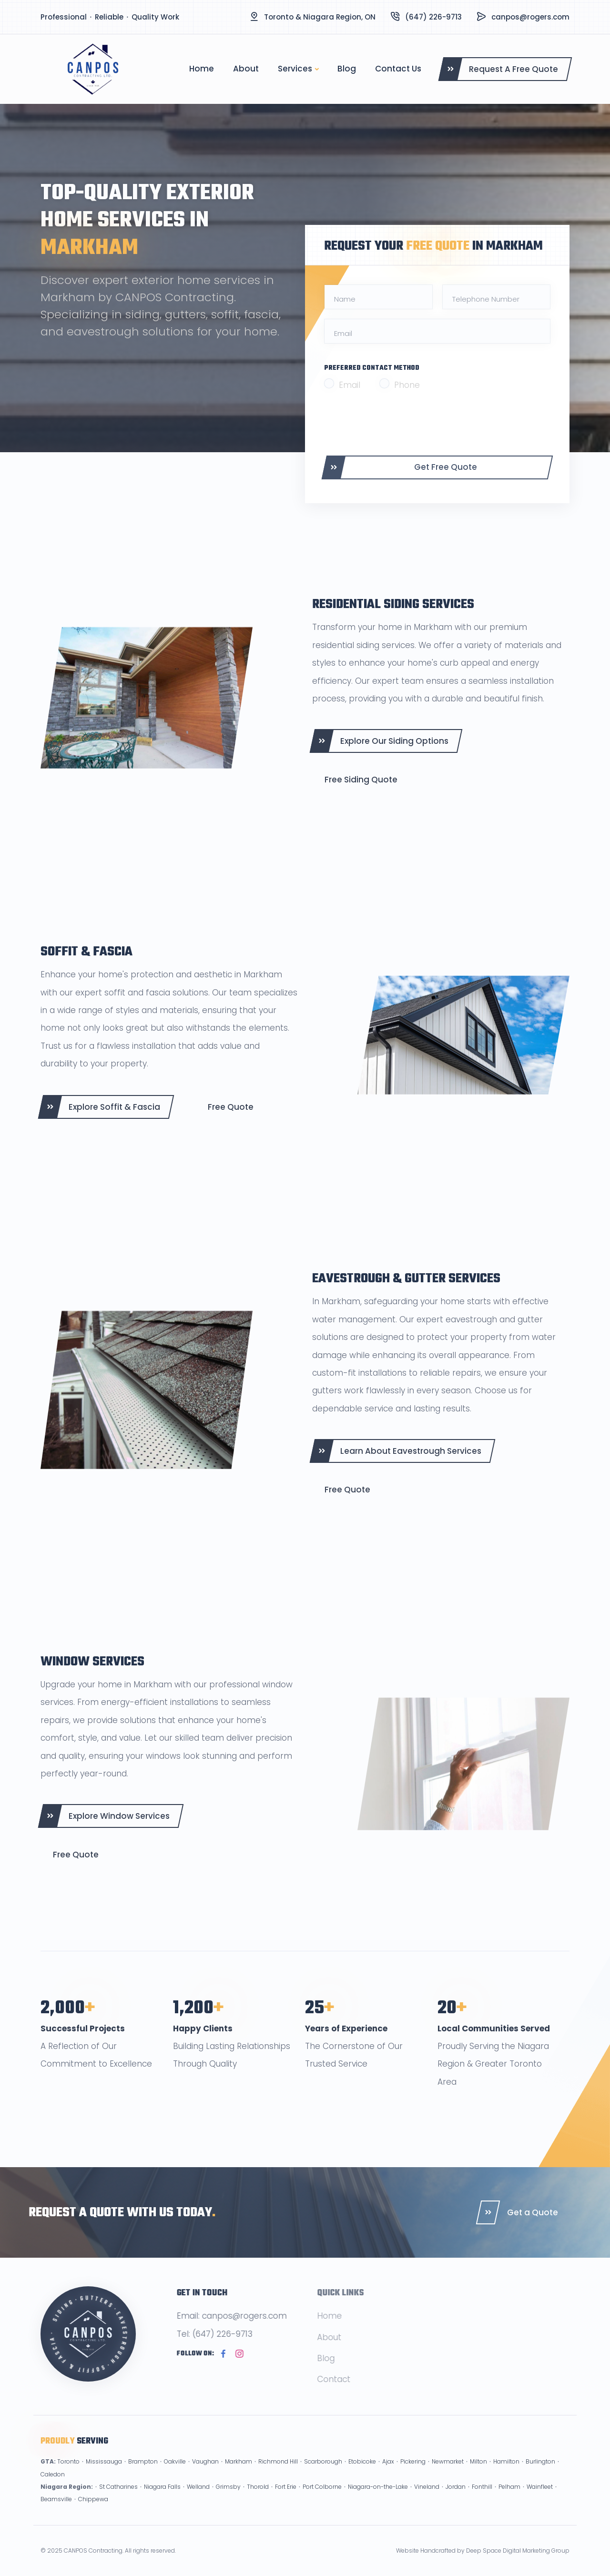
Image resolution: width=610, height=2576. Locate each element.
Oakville (175, 2475)
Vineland (426, 2500)
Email (349, 385)
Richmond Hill (278, 2475)
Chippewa (93, 2513)
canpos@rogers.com (530, 17)
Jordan (456, 2500)
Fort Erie (285, 2500)
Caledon (53, 2488)
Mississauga (104, 2475)
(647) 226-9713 (433, 17)
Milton (478, 2475)
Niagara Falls (162, 2500)
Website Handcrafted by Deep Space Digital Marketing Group (482, 2550)
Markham (238, 2475)
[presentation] (396, 422)
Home (201, 68)
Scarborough (323, 2475)
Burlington (540, 2475)
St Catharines (118, 2500)
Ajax (388, 2475)
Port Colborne (322, 2500)
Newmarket (448, 2475)
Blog (346, 68)
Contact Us (398, 68)
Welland (198, 2500)
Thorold (258, 2500)
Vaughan (205, 2475)
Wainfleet (540, 2500)
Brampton (143, 2475)
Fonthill (482, 2500)
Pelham (509, 2500)
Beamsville (56, 2513)
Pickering (413, 2475)
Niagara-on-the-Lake (378, 2500)
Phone (407, 385)
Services (295, 68)
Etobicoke (362, 2475)
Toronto (68, 2475)
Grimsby (228, 2500)
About (246, 68)
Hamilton (506, 2475)
